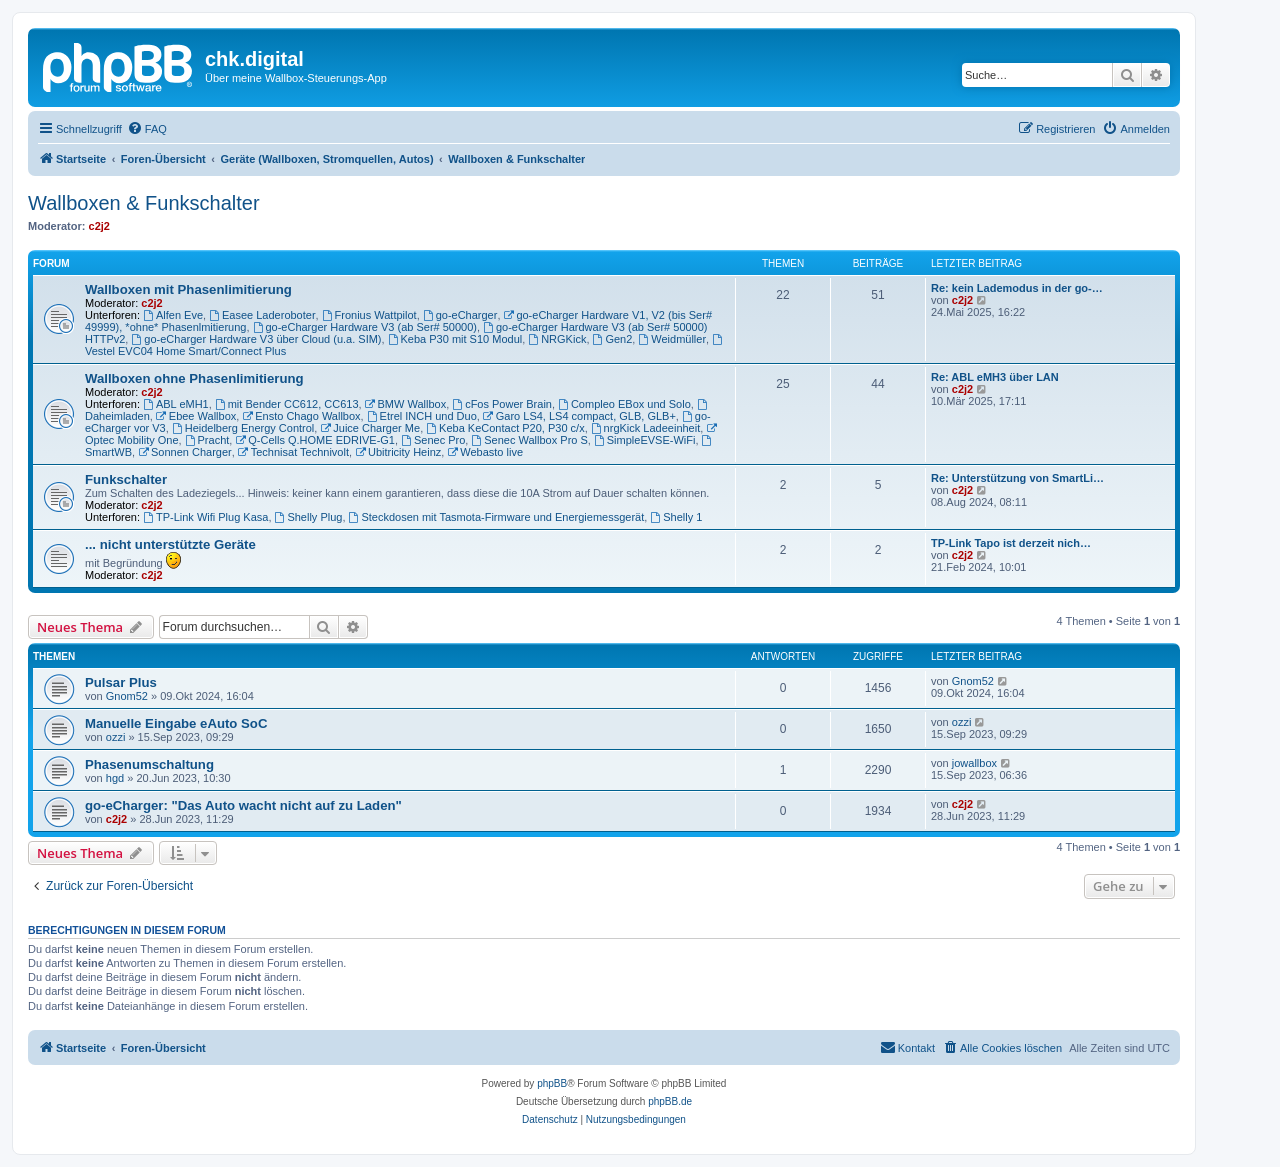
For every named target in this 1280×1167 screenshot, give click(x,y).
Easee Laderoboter (262, 315)
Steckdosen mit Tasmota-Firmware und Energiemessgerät (497, 517)
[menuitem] (147, 129)
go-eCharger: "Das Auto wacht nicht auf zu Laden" (243, 805)
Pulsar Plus (121, 682)
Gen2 (613, 339)
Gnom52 (127, 696)
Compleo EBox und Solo (624, 404)
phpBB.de (670, 1101)
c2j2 (99, 226)
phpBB (552, 1083)
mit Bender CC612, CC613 (287, 404)
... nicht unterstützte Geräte (170, 544)
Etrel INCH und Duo (422, 416)
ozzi (116, 737)
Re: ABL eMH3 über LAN (995, 377)
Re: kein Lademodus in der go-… (1017, 288)
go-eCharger (460, 315)
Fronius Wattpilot (369, 315)
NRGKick (557, 339)
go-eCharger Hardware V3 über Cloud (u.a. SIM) (256, 339)
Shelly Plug (309, 517)
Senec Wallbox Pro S (529, 440)
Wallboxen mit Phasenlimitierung (188, 289)
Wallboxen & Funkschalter (144, 203)
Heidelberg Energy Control (243, 428)
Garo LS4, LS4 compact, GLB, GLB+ (579, 416)
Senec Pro (433, 440)
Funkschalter (126, 479)
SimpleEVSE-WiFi (644, 440)
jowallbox (974, 763)
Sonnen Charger (185, 452)
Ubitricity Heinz (398, 452)
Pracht (207, 440)
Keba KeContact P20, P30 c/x (505, 428)
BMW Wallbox (406, 404)
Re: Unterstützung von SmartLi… (1017, 478)
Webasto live (485, 452)
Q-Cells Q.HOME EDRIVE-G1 (315, 440)
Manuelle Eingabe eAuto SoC (176, 723)
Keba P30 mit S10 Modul (455, 339)
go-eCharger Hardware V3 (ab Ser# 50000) (365, 327)
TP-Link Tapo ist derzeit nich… (1011, 543)
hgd (115, 778)
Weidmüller (672, 339)
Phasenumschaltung (149, 764)
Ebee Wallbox (196, 416)
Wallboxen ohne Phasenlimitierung (194, 378)
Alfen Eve (173, 315)
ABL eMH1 (176, 404)
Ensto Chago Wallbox (301, 416)
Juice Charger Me (370, 428)
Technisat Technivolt (293, 452)
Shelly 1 (676, 517)
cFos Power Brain (502, 404)
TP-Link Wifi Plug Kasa (205, 517)
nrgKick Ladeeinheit (645, 428)
